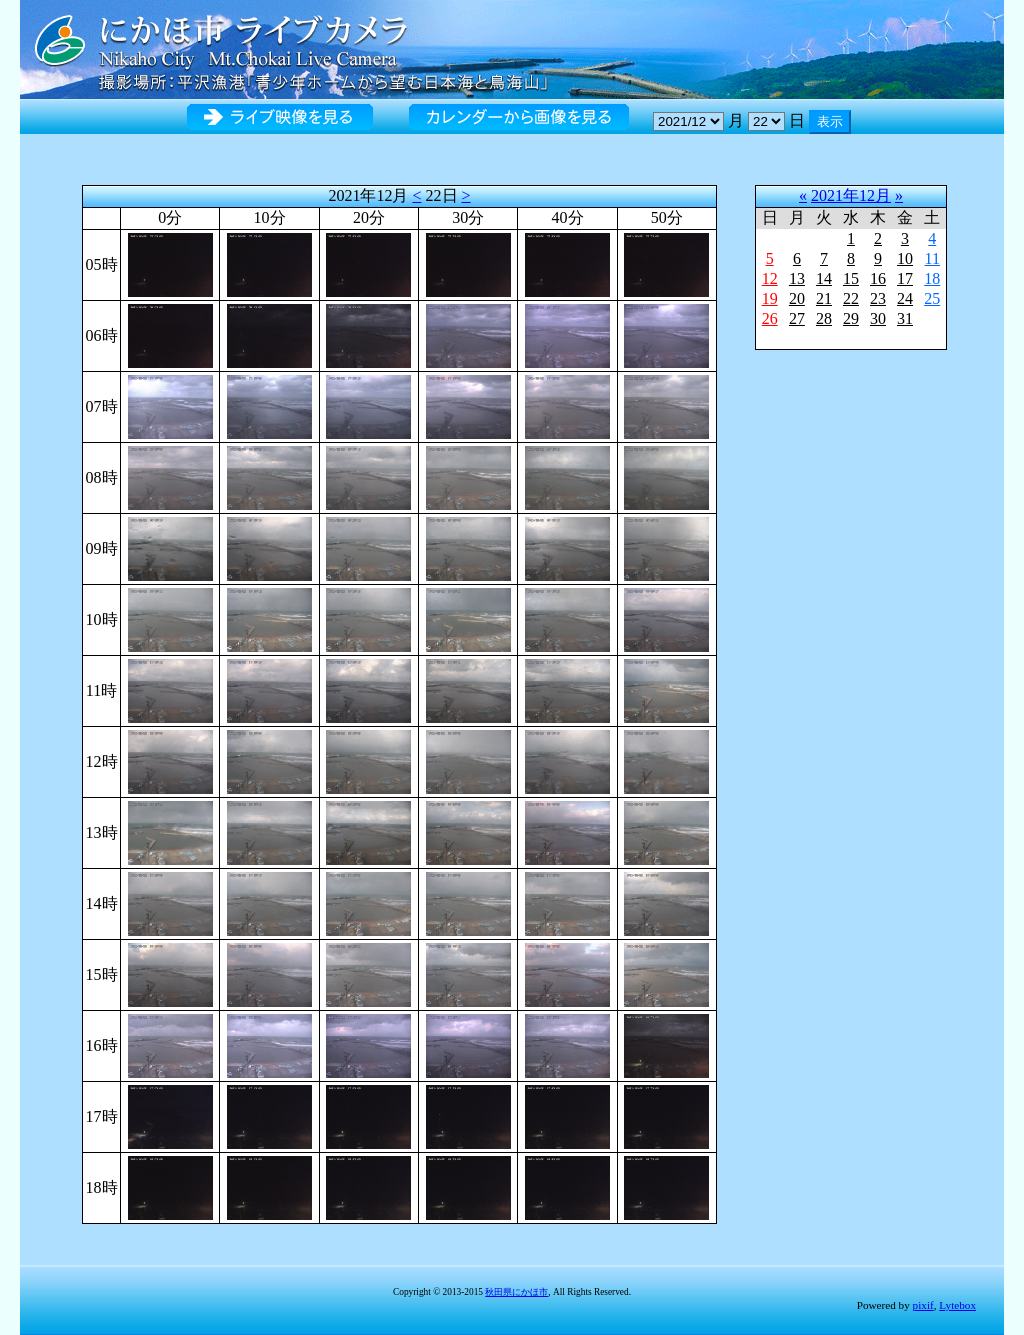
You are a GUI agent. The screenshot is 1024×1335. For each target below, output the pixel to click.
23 (878, 298)
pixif (923, 1305)
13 (797, 278)
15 (851, 278)
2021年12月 (851, 195)
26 (770, 318)
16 (878, 278)
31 (905, 318)
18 (932, 278)
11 (932, 258)
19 (770, 298)
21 (824, 298)
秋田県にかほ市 (516, 1292)
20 (797, 298)
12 (770, 278)
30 (878, 318)
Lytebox (957, 1305)
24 (905, 298)
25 (932, 298)
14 (824, 278)
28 (824, 318)
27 (797, 318)
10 (905, 258)
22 (851, 298)
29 (851, 318)
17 (905, 278)
